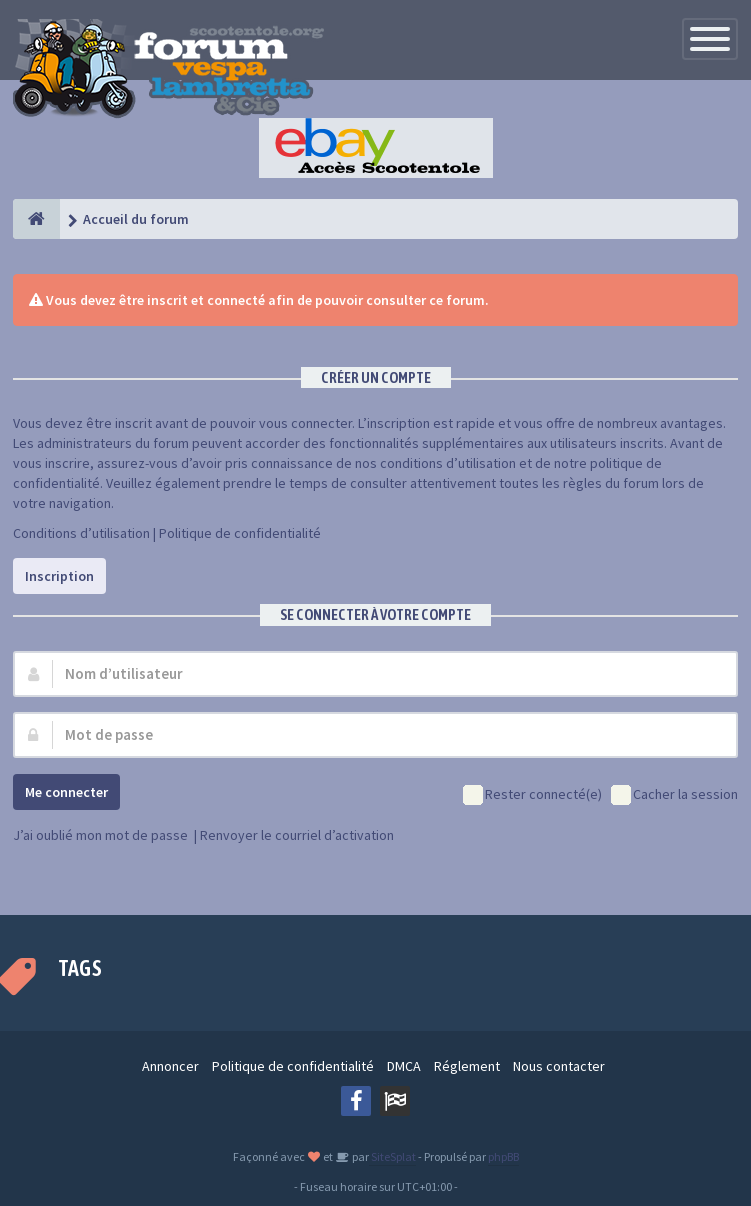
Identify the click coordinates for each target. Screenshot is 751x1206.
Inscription (59, 576)
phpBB (503, 1156)
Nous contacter (559, 1066)
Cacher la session (674, 795)
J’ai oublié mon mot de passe (100, 835)
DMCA (404, 1066)
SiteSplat (392, 1156)
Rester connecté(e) (532, 795)
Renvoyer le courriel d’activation (297, 835)
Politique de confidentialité (240, 533)
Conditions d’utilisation (81, 533)
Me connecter (66, 792)
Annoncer (170, 1066)
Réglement (467, 1066)
